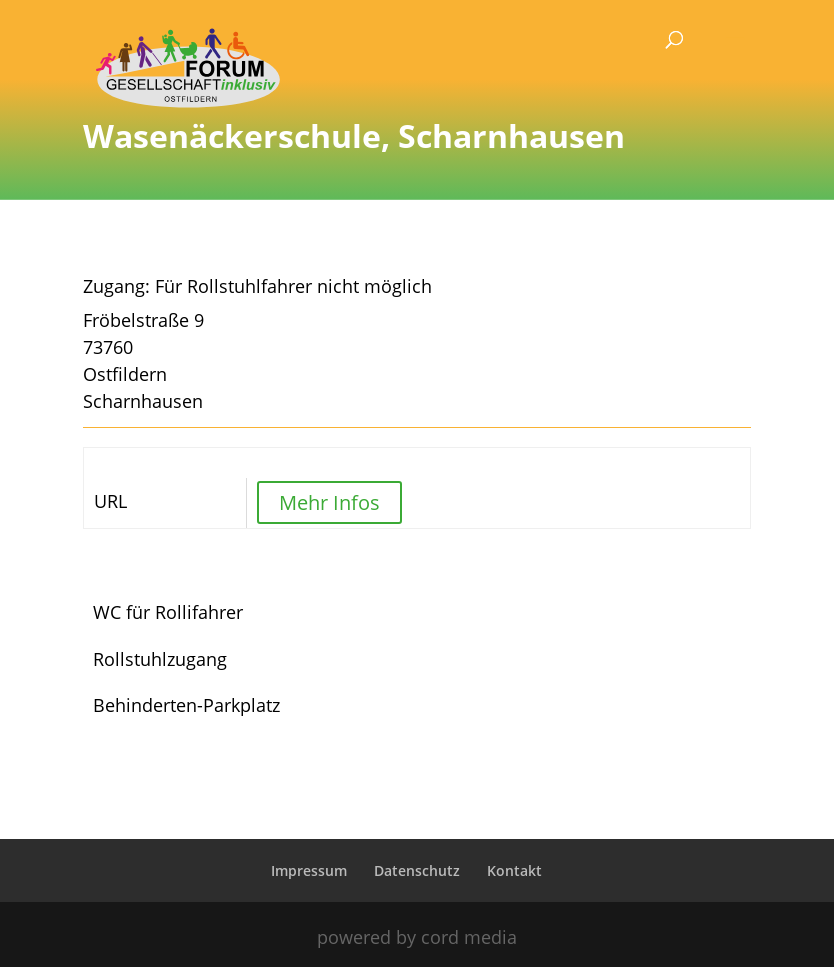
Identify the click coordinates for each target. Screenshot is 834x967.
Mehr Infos (329, 502)
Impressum (309, 870)
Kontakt (514, 870)
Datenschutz (417, 870)
